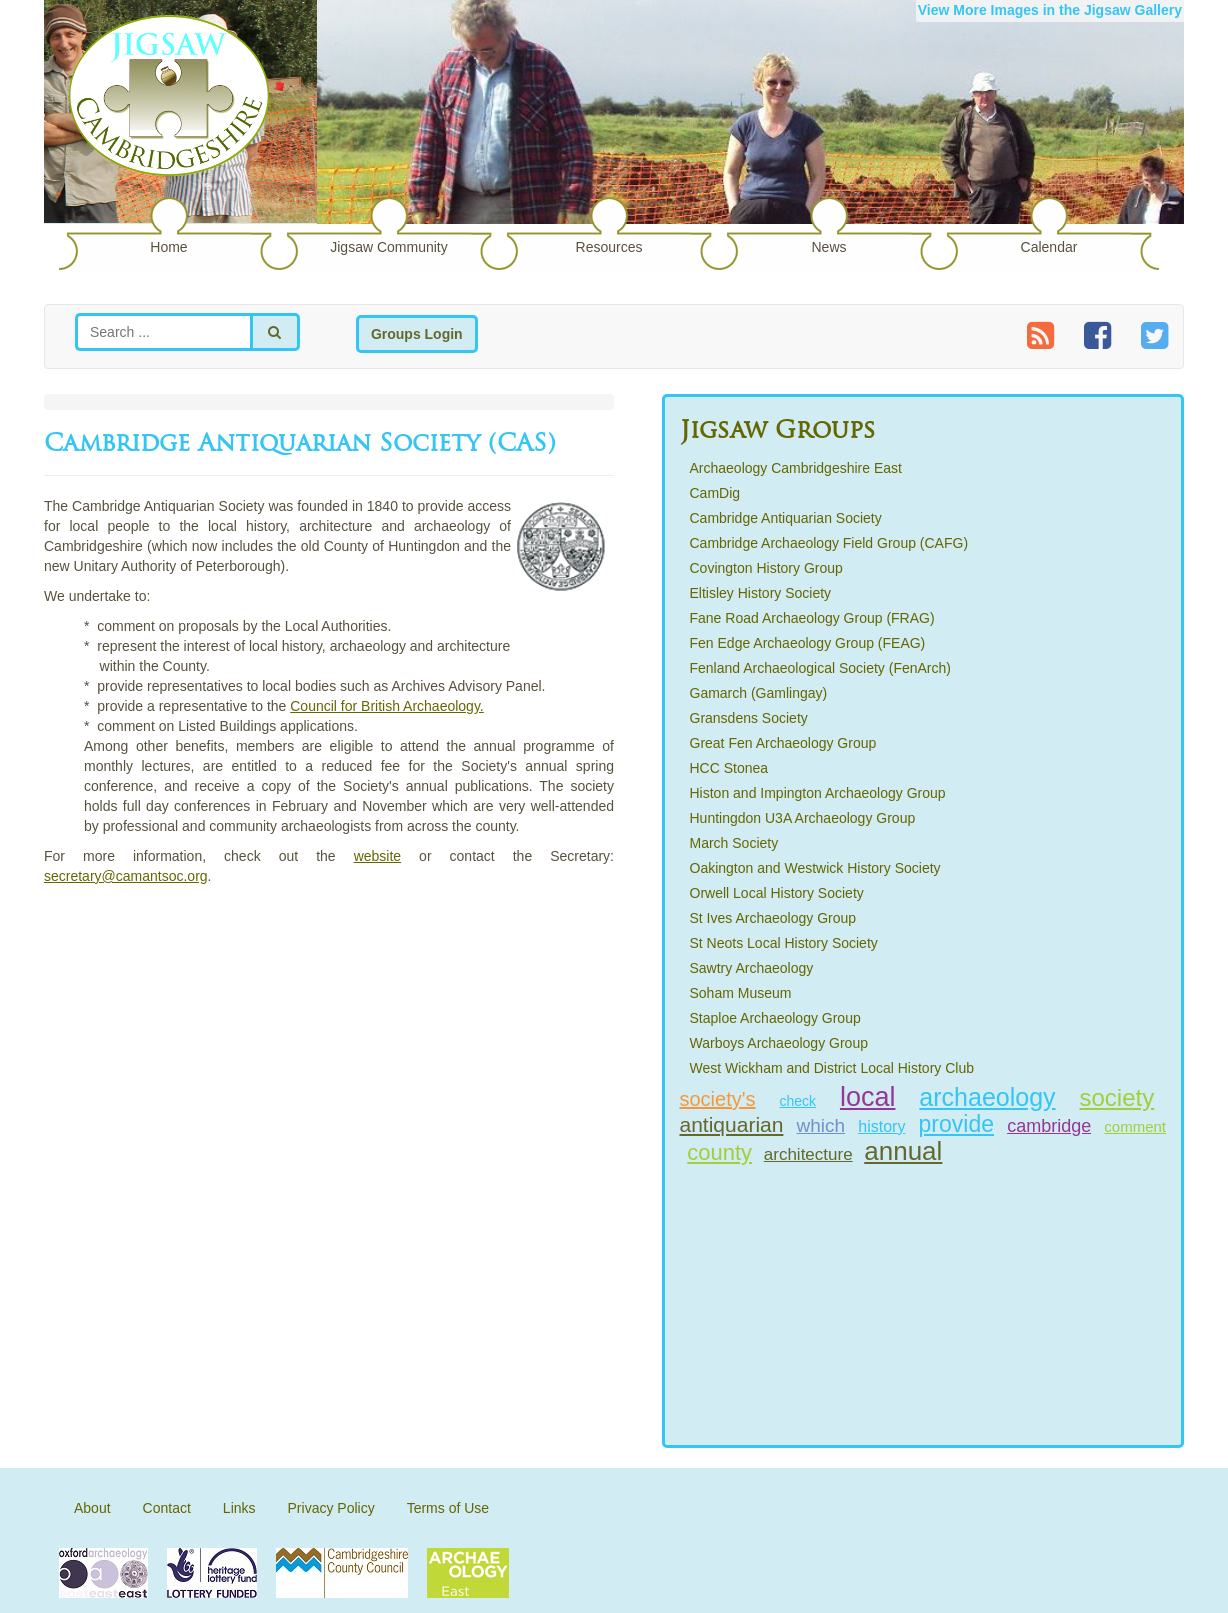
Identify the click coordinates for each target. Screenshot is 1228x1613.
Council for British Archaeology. (387, 706)
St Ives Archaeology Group (773, 918)
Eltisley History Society (761, 593)
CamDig (715, 493)
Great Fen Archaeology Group (783, 743)
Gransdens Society (749, 718)
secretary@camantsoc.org (126, 876)
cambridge (1049, 1126)
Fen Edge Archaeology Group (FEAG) (808, 643)
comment (1135, 1126)
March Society (734, 843)
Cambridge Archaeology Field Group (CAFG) (829, 543)
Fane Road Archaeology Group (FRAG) (812, 618)
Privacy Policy (331, 1508)
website (377, 856)
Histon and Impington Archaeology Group (818, 793)
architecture (808, 1154)
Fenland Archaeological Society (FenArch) (820, 668)
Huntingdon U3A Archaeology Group (803, 818)
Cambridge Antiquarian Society (786, 518)
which (821, 1125)
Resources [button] (609, 247)
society (1116, 1097)
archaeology (987, 1097)
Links (239, 1508)
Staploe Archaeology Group (775, 1018)
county (719, 1152)
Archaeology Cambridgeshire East (796, 468)
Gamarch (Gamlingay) (759, 693)
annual (903, 1151)
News (828, 247)
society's (718, 1099)
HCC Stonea (729, 768)
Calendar (1049, 247)
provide (956, 1124)
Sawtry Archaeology (752, 968)
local (868, 1097)
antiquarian (732, 1124)
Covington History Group (766, 568)
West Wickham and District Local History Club (832, 1068)
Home (168, 247)
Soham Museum (741, 993)
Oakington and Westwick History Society (815, 868)
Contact (167, 1508)
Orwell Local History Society (777, 893)
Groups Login (417, 334)
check (797, 1101)
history (881, 1126)
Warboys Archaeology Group (779, 1043)
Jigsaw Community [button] (388, 247)
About (92, 1508)
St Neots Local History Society (784, 943)
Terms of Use (448, 1508)
